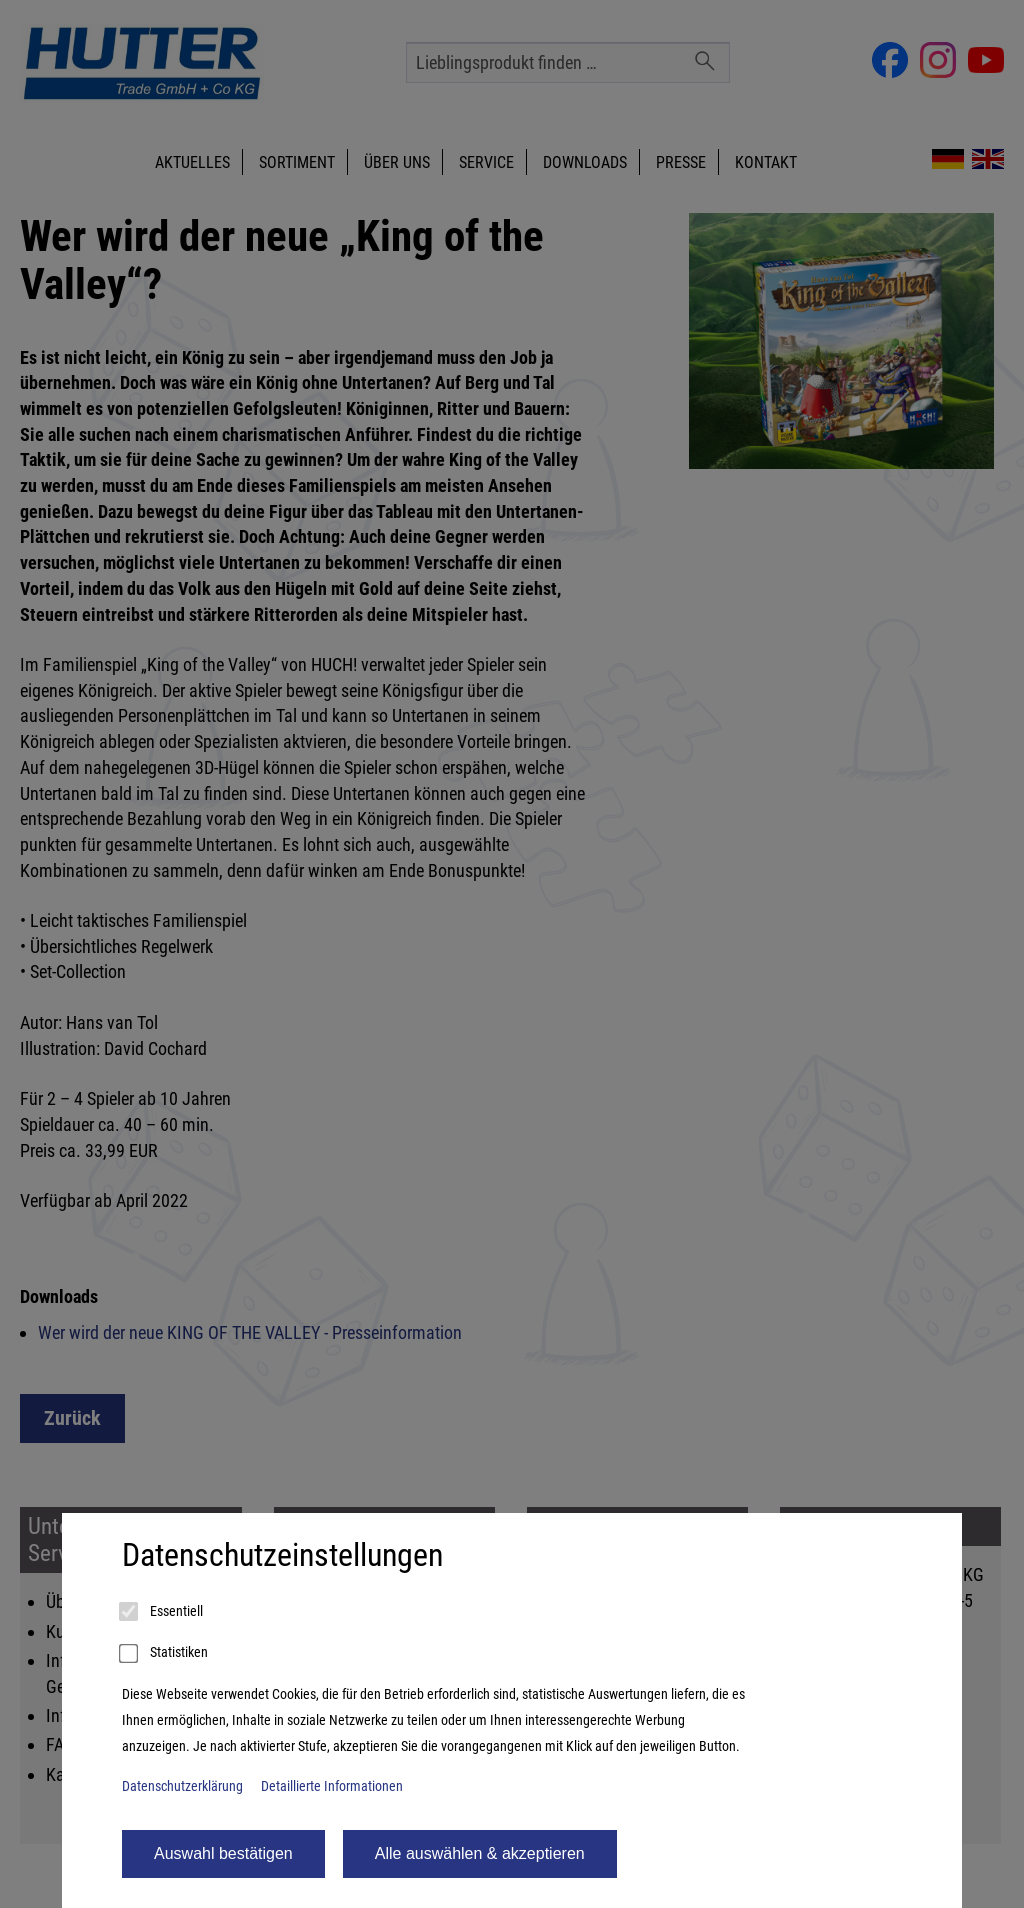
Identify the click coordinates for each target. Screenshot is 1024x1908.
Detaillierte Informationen (332, 1786)
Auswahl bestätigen (223, 1853)
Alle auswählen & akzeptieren (480, 1853)
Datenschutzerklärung (182, 1786)
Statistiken (165, 1654)
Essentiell (162, 1612)
